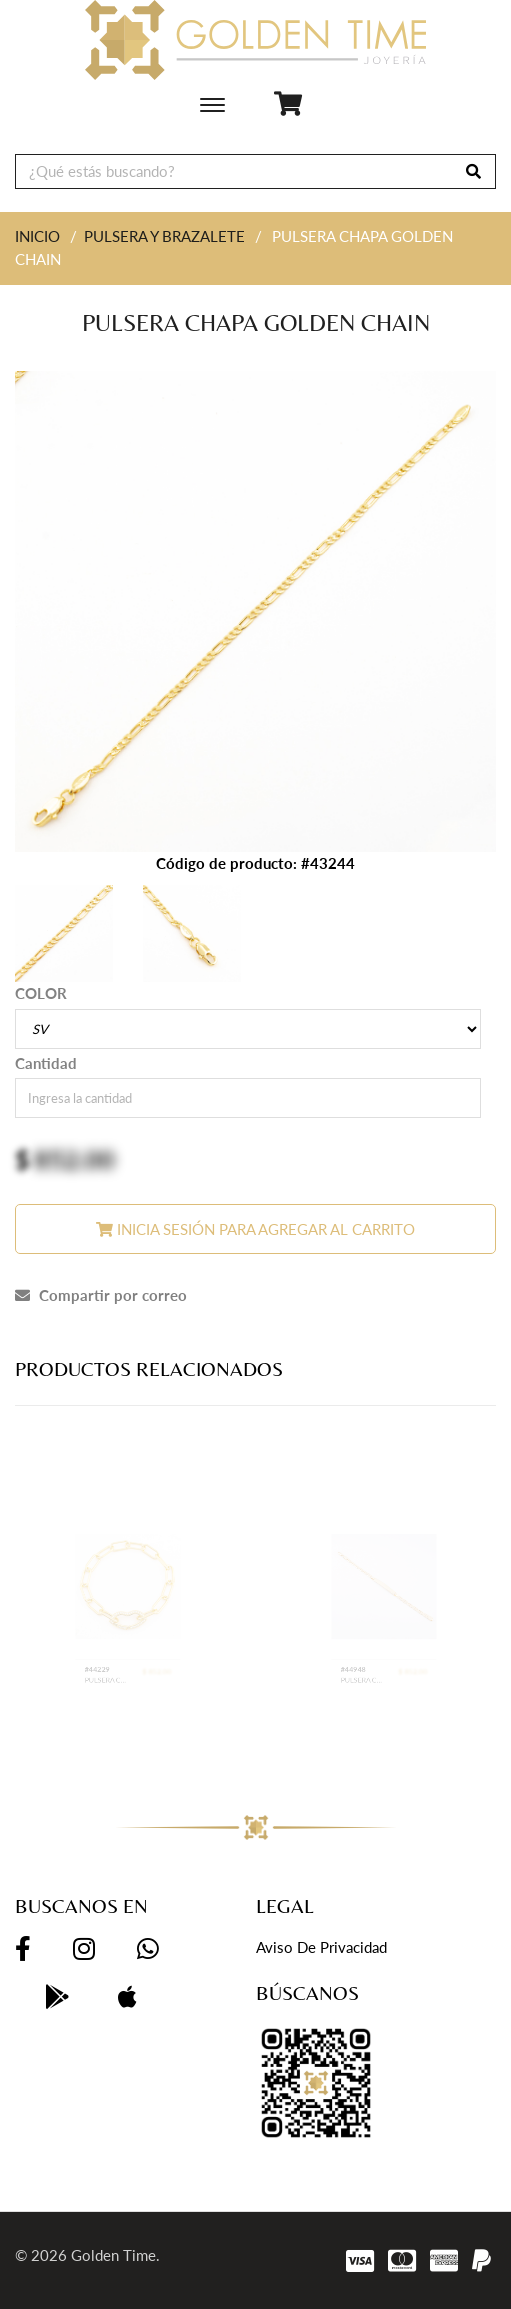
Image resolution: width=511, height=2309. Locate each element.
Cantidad (46, 1063)
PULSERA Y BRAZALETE (164, 236)
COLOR (41, 993)
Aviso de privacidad (321, 1947)
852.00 (74, 1159)
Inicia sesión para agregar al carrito (255, 1229)
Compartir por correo (101, 1295)
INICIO (37, 236)
